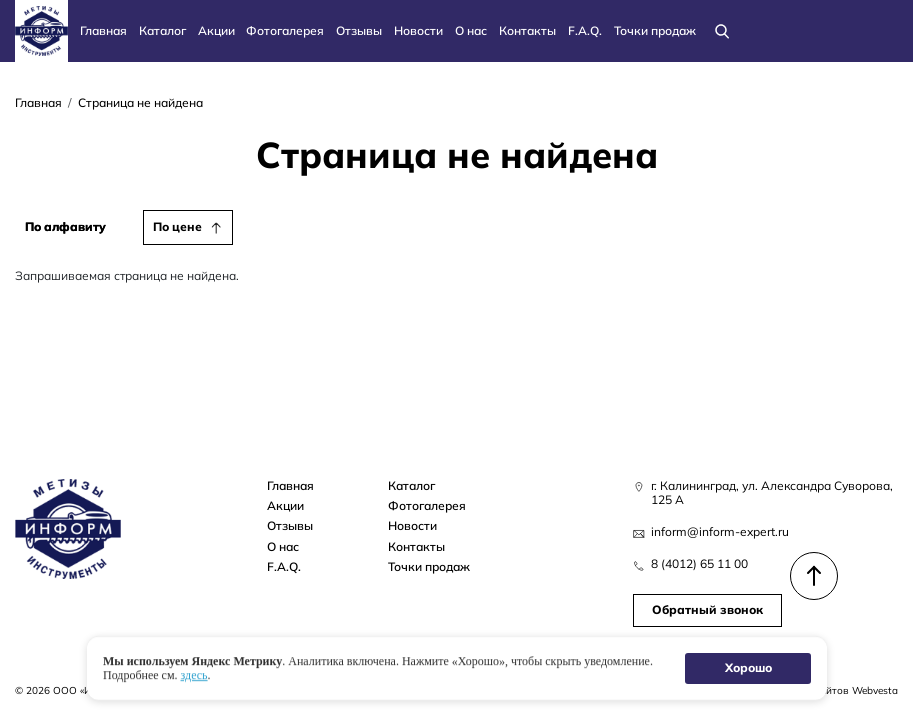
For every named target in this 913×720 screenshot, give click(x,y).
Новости (418, 30)
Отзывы (359, 30)
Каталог (162, 30)
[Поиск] (722, 31)
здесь (193, 676)
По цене (177, 226)
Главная (103, 30)
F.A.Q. (585, 30)
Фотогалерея (285, 30)
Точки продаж (655, 30)
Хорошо (747, 667)
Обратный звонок (707, 609)
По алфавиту (65, 226)
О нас (471, 30)
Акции (216, 30)
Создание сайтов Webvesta (831, 690)
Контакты (527, 30)
